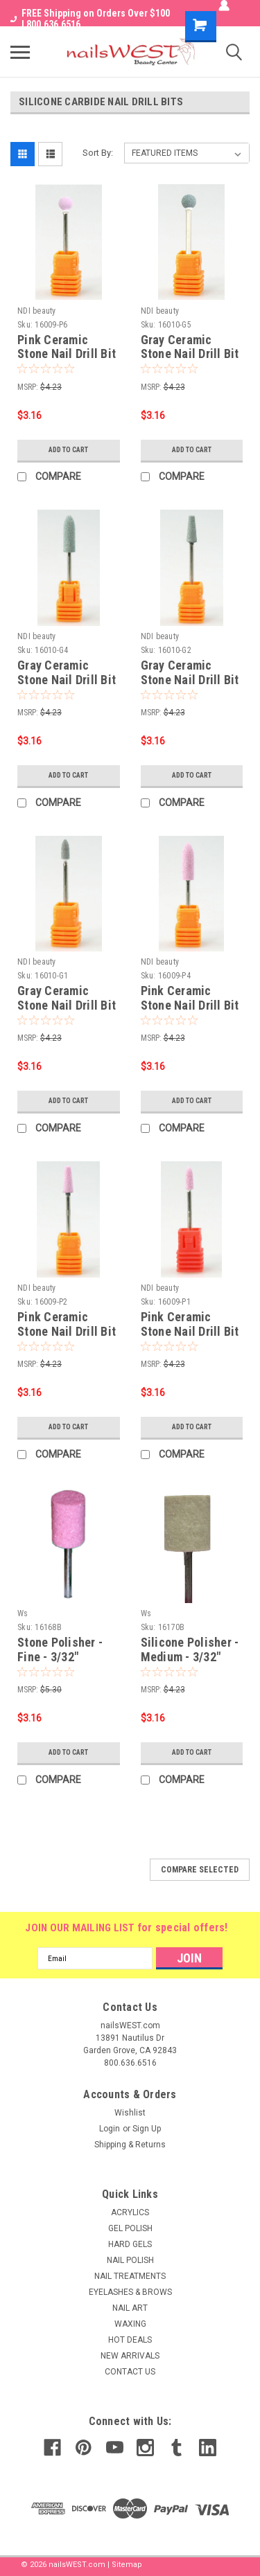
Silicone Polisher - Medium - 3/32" (190, 1649)
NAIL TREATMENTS (130, 2276)
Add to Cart (68, 450)
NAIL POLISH (130, 2260)
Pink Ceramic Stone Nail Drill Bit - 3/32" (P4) (190, 1005)
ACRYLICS (130, 2212)
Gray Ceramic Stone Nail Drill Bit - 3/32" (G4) (66, 679)
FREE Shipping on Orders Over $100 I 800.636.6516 (90, 19)
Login (109, 2129)
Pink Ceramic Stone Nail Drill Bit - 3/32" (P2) (66, 1331)
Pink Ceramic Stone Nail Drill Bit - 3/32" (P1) (190, 1331)
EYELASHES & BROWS (130, 2292)
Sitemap (127, 2564)
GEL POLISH (130, 2228)
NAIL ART (130, 2308)
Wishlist (130, 2113)
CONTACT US (130, 2372)
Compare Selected (200, 1870)
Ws (22, 1613)
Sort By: (98, 152)
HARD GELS (130, 2244)
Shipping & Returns (130, 2144)
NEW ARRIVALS (130, 2356)
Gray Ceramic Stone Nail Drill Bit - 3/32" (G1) (66, 1005)
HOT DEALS (130, 2340)
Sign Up (146, 2129)
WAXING (130, 2324)
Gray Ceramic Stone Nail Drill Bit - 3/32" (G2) (190, 679)
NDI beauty (36, 311)
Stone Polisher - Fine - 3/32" (60, 1649)
